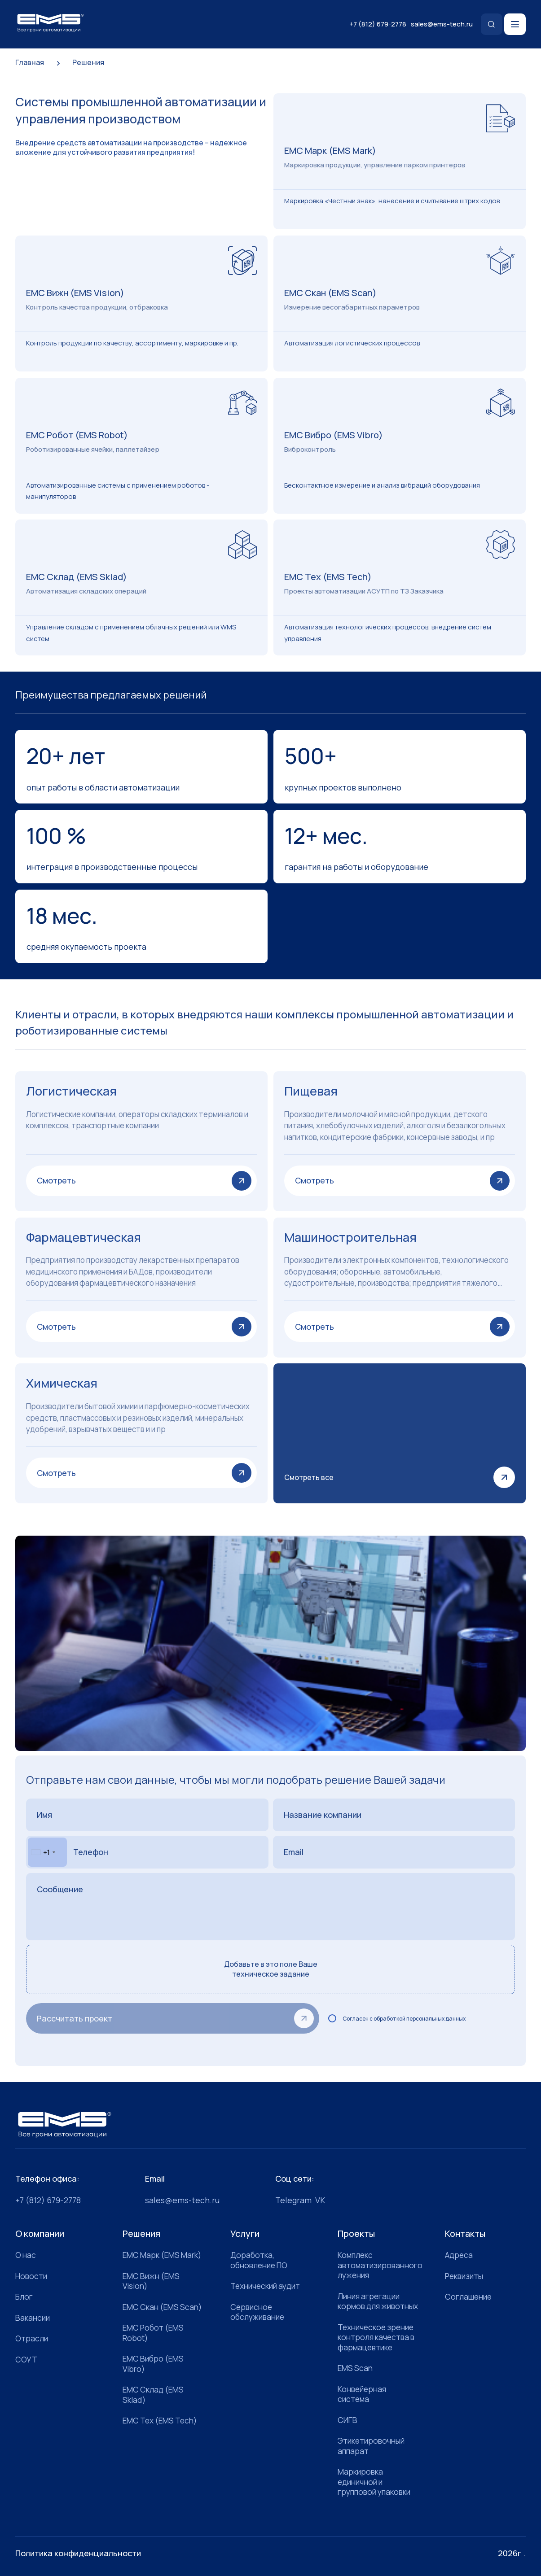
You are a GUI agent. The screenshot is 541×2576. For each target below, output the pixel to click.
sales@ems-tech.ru (442, 24)
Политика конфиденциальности (78, 2553)
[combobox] (47, 1852)
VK (320, 2200)
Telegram (293, 2200)
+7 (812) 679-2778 (377, 24)
